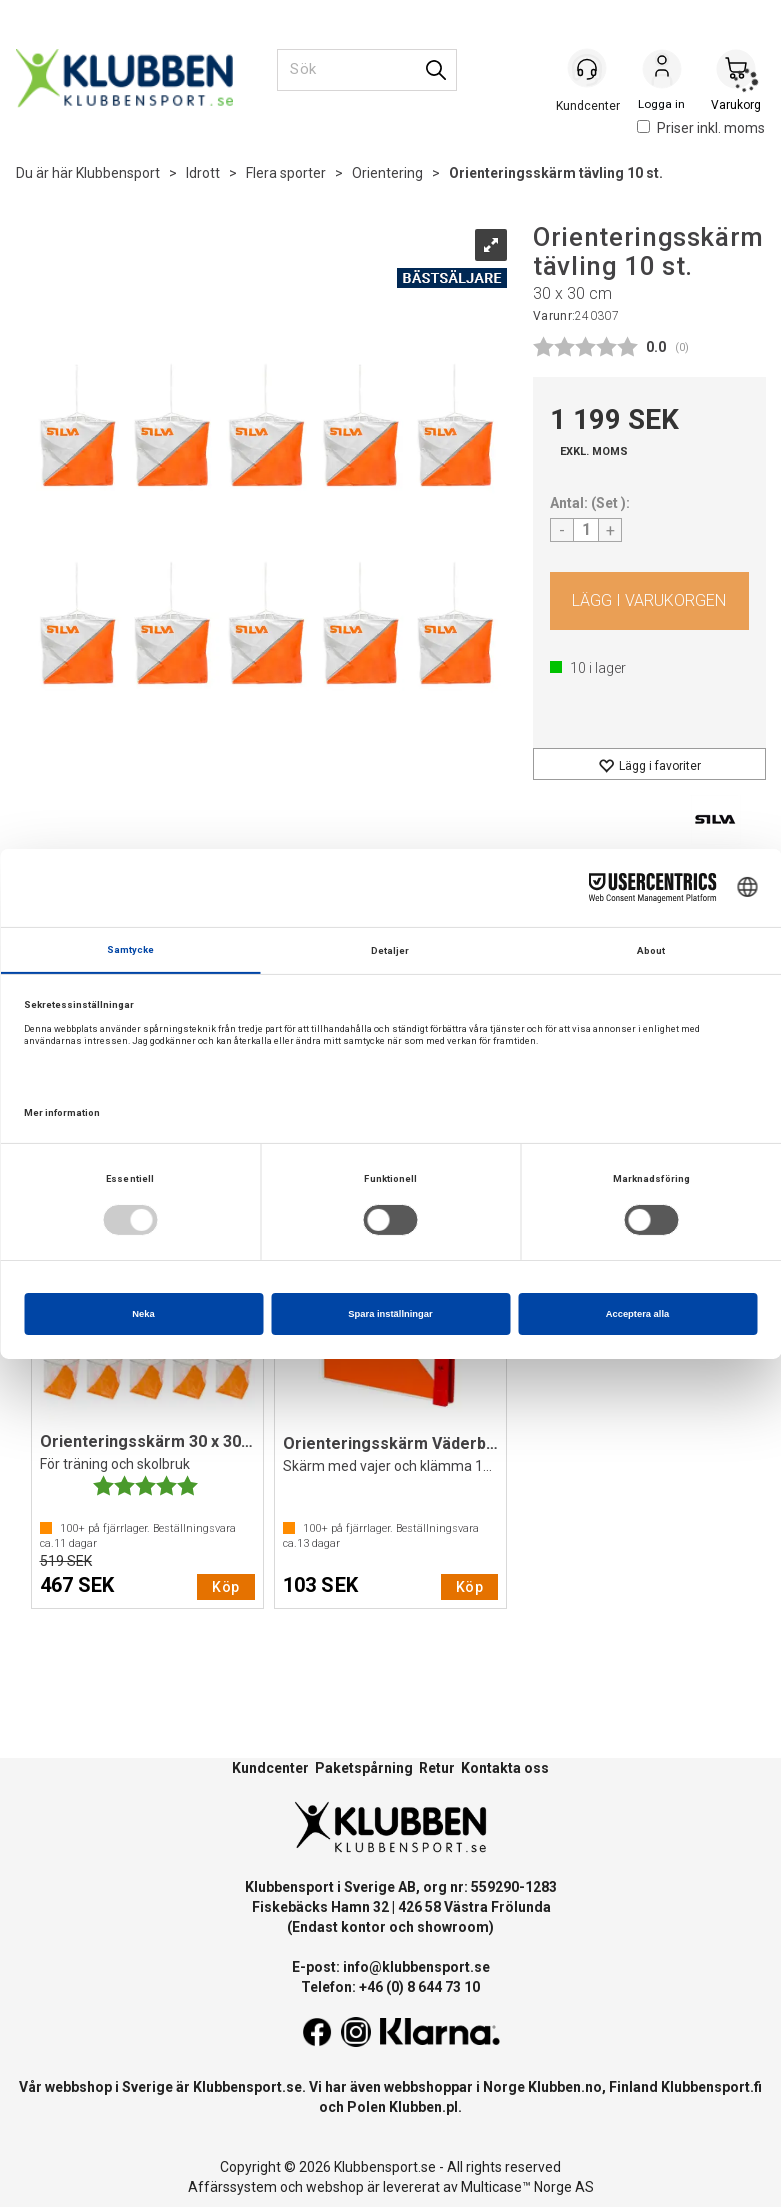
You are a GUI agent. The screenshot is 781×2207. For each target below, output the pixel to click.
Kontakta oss (505, 1768)
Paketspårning (364, 1768)
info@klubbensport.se (416, 1967)
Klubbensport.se (247, 2087)
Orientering (387, 173)
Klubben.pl (423, 2107)
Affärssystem (232, 2187)
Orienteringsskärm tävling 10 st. (556, 173)
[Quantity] (586, 530)
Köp (649, 601)
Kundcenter (270, 1768)
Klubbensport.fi (711, 2087)
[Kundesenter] (588, 69)
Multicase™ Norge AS (527, 2187)
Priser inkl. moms (701, 128)
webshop (335, 2187)
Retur (437, 1768)
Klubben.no (565, 2087)
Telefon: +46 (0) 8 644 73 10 (390, 1987)
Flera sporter (286, 173)
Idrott (203, 173)
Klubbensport (118, 173)
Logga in (662, 71)
